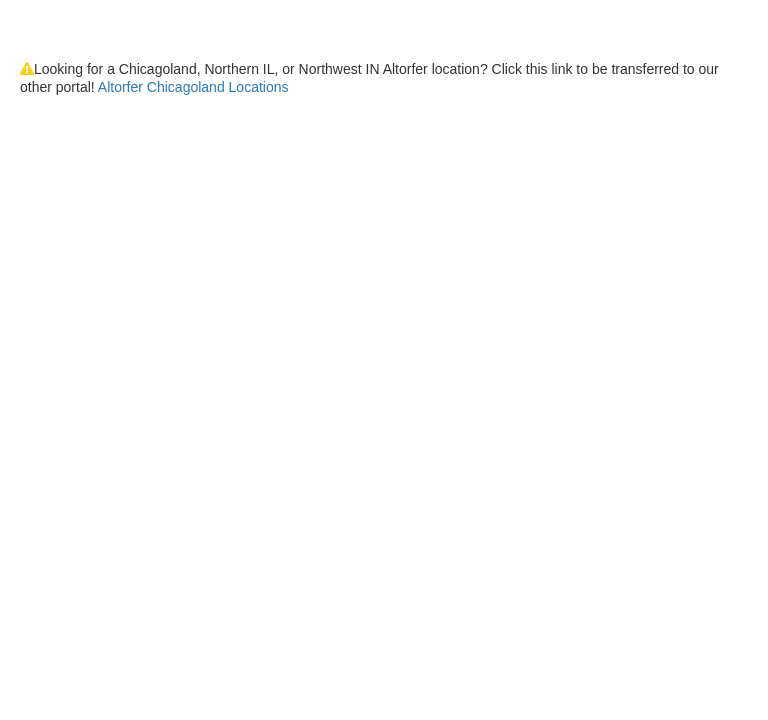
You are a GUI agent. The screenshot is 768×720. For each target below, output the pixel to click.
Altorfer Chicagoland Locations (193, 87)
